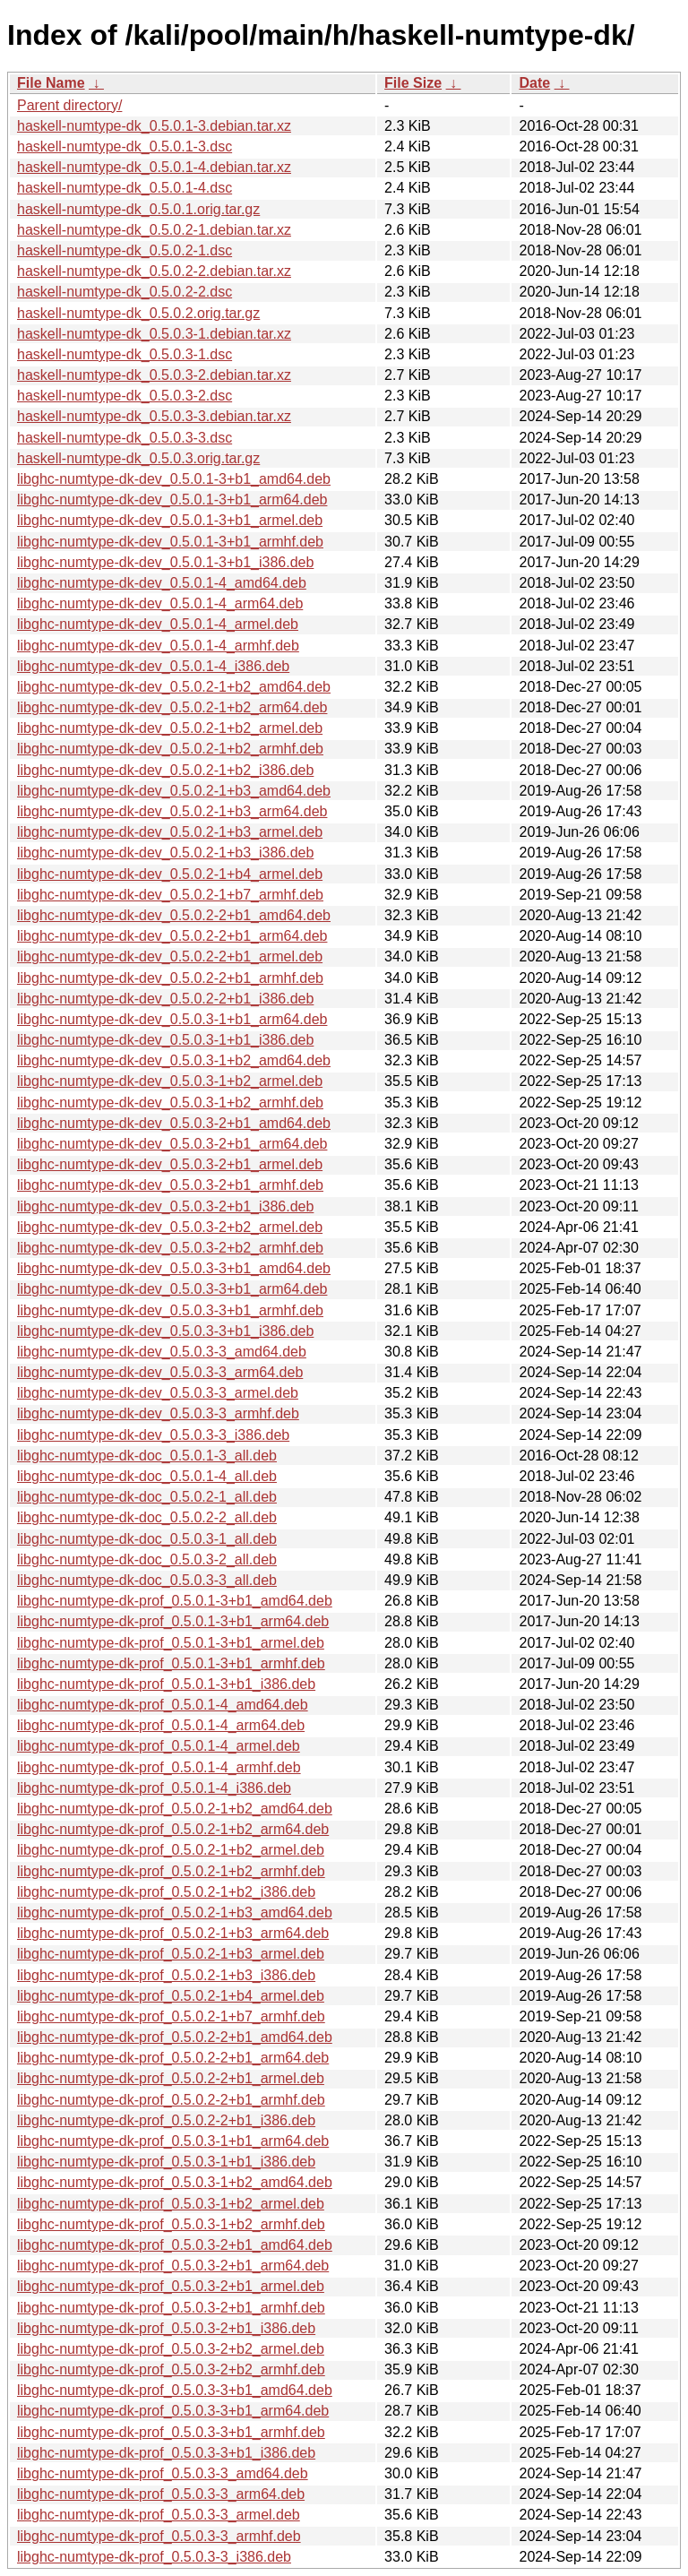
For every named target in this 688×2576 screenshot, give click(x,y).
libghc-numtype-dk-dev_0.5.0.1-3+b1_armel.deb (169, 520)
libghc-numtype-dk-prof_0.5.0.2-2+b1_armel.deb (170, 2078)
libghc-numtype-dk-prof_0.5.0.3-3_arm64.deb (161, 2494)
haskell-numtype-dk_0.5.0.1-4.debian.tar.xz (154, 167)
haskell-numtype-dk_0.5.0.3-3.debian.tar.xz (154, 416)
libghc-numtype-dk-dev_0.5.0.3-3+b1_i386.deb (165, 1331)
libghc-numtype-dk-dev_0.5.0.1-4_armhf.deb (158, 645)
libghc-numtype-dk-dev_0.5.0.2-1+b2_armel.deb (169, 728)
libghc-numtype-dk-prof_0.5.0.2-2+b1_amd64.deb (174, 2037)
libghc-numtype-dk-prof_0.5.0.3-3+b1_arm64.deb (173, 2410)
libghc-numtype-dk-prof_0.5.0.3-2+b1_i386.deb (166, 2328)
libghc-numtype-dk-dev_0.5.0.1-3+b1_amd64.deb (174, 479)
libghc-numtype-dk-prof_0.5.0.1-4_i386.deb (154, 1788)
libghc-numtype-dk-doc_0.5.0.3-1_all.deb (147, 1538)
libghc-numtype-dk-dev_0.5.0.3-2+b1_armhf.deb (170, 1185)
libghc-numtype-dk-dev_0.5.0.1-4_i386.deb (153, 666)
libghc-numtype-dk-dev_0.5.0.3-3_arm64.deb (160, 1372)
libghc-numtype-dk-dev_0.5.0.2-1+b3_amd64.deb (174, 790)
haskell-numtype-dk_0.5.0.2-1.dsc (124, 250)
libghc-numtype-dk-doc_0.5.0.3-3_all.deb (147, 1580)
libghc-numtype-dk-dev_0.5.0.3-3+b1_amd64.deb (174, 1268)
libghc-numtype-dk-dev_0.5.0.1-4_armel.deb (157, 624)
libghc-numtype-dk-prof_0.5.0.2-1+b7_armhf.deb (171, 2016)
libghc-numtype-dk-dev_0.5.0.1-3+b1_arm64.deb (172, 499)
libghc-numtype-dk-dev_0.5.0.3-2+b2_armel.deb (169, 1227)
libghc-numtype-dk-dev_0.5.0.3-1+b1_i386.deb (165, 1039)
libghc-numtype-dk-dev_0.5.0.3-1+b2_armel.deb (169, 1081)
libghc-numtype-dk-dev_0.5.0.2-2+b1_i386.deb (165, 998)
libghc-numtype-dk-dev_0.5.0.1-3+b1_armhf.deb (170, 541)
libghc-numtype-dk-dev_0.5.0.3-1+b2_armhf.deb (170, 1102)
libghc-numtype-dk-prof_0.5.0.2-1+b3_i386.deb (166, 1975)
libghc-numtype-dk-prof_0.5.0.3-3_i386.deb (154, 2556)
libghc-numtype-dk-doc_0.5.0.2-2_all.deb (147, 1517)
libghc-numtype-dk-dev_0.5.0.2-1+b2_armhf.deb (170, 748)
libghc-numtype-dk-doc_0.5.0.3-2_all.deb (147, 1559)
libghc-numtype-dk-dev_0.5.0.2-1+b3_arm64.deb (172, 811)
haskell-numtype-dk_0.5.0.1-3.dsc (124, 146)
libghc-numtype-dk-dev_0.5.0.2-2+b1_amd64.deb (174, 915)
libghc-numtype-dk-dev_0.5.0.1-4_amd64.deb (161, 582)
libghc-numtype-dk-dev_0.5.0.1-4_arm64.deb (160, 603)
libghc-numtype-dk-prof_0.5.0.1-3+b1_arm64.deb (173, 1621)
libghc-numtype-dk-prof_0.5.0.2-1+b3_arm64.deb (173, 1933)
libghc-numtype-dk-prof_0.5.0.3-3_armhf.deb (159, 2536)
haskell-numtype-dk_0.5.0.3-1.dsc (124, 354)
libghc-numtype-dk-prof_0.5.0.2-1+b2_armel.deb (170, 1849)
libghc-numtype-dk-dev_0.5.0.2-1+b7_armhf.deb (170, 894)
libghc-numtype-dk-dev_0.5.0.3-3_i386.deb (153, 1435)
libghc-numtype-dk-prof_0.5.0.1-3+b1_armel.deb (170, 1642)
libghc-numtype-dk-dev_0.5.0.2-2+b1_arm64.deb (172, 935)
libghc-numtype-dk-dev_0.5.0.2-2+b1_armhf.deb (170, 978)
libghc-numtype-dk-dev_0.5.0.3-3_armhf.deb (158, 1413)
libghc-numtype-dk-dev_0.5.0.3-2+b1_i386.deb (165, 1206)
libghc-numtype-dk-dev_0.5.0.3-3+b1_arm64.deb (172, 1289)
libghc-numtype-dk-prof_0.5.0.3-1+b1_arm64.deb (173, 2141)
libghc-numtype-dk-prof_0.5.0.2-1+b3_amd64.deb (174, 1912)
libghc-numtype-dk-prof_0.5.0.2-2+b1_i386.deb (166, 2120)
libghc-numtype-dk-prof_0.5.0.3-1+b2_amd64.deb (174, 2182)
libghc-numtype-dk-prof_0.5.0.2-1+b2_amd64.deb (174, 1808)
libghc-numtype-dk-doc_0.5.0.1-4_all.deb (147, 1476)
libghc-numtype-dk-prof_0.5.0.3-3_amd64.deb (162, 2473)
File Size (413, 82)
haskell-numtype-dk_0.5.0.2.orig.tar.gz (138, 313)
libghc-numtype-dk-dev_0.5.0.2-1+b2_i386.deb (165, 770)
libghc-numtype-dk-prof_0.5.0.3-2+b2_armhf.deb (171, 2369)
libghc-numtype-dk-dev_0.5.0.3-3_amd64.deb (161, 1351)
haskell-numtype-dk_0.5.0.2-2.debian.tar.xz (154, 271)
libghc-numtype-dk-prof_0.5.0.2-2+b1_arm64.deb (173, 2057)
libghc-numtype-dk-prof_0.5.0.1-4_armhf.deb (159, 1767)
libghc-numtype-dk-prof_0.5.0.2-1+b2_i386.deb (166, 1892)
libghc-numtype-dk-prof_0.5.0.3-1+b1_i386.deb (166, 2161)
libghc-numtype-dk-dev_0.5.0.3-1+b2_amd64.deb (174, 1060)
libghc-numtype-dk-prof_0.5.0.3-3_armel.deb (158, 2514)
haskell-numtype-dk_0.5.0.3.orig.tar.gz (138, 458)
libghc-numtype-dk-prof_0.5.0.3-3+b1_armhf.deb (171, 2432)
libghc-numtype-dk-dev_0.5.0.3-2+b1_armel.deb (169, 1164)
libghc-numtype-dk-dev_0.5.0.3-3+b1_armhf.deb (170, 1310)
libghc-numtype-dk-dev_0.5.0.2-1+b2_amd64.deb (174, 686)
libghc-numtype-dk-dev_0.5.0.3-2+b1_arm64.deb (172, 1143)
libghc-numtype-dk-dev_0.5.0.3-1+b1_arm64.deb (172, 1019)
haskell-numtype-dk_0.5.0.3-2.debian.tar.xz (154, 375)
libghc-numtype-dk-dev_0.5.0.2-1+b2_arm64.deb (172, 707)
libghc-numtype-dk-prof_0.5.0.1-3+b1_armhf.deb (171, 1663)
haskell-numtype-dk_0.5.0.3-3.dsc (124, 437)
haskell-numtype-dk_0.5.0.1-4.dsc (124, 187)
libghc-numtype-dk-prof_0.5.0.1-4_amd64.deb (162, 1704)
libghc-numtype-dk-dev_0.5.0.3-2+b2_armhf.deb (170, 1247)
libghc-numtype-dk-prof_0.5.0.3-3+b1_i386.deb (166, 2452)
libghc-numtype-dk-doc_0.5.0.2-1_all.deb (147, 1496)
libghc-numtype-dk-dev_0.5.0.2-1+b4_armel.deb (169, 874)
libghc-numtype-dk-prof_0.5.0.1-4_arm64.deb (161, 1725)
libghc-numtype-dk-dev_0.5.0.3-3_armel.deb (157, 1392)
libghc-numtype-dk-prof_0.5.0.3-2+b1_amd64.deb (174, 2245)
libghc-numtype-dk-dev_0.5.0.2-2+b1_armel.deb (169, 956)
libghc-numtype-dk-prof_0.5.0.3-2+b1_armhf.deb (171, 2307)
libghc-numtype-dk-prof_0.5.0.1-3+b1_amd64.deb (174, 1600)
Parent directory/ (69, 105)
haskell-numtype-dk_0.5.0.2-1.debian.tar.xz (154, 229)
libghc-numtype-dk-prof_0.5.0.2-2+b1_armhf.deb (171, 2099)
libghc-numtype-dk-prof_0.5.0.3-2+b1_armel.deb (170, 2286)
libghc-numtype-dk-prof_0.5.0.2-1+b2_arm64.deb (173, 1829)
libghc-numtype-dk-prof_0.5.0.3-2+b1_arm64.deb (173, 2265)
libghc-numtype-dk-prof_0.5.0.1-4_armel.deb (158, 1745)
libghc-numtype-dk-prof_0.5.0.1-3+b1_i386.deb (166, 1684)
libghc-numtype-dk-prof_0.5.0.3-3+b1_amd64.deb (174, 2390)
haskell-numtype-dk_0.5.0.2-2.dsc (124, 291)
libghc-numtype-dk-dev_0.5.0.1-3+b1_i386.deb (165, 562)
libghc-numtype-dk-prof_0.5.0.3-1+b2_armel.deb (170, 2203)
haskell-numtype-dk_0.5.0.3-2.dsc (124, 395)
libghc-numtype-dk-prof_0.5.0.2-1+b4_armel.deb (170, 1995)
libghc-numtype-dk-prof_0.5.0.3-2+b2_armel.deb (170, 2348)
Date (534, 82)
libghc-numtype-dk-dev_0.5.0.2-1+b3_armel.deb (169, 832)
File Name (51, 82)
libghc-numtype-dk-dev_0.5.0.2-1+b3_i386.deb (165, 852)
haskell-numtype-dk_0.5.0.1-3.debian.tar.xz (154, 126)
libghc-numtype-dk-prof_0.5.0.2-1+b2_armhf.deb (171, 1871)
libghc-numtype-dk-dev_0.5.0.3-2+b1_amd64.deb (174, 1123)
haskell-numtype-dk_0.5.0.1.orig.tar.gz (138, 209)
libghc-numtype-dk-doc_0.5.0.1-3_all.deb (147, 1455)
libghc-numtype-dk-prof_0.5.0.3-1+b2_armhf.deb (171, 2224)
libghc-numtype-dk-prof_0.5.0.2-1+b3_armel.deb (170, 1953)
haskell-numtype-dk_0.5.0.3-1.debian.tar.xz (154, 333)
